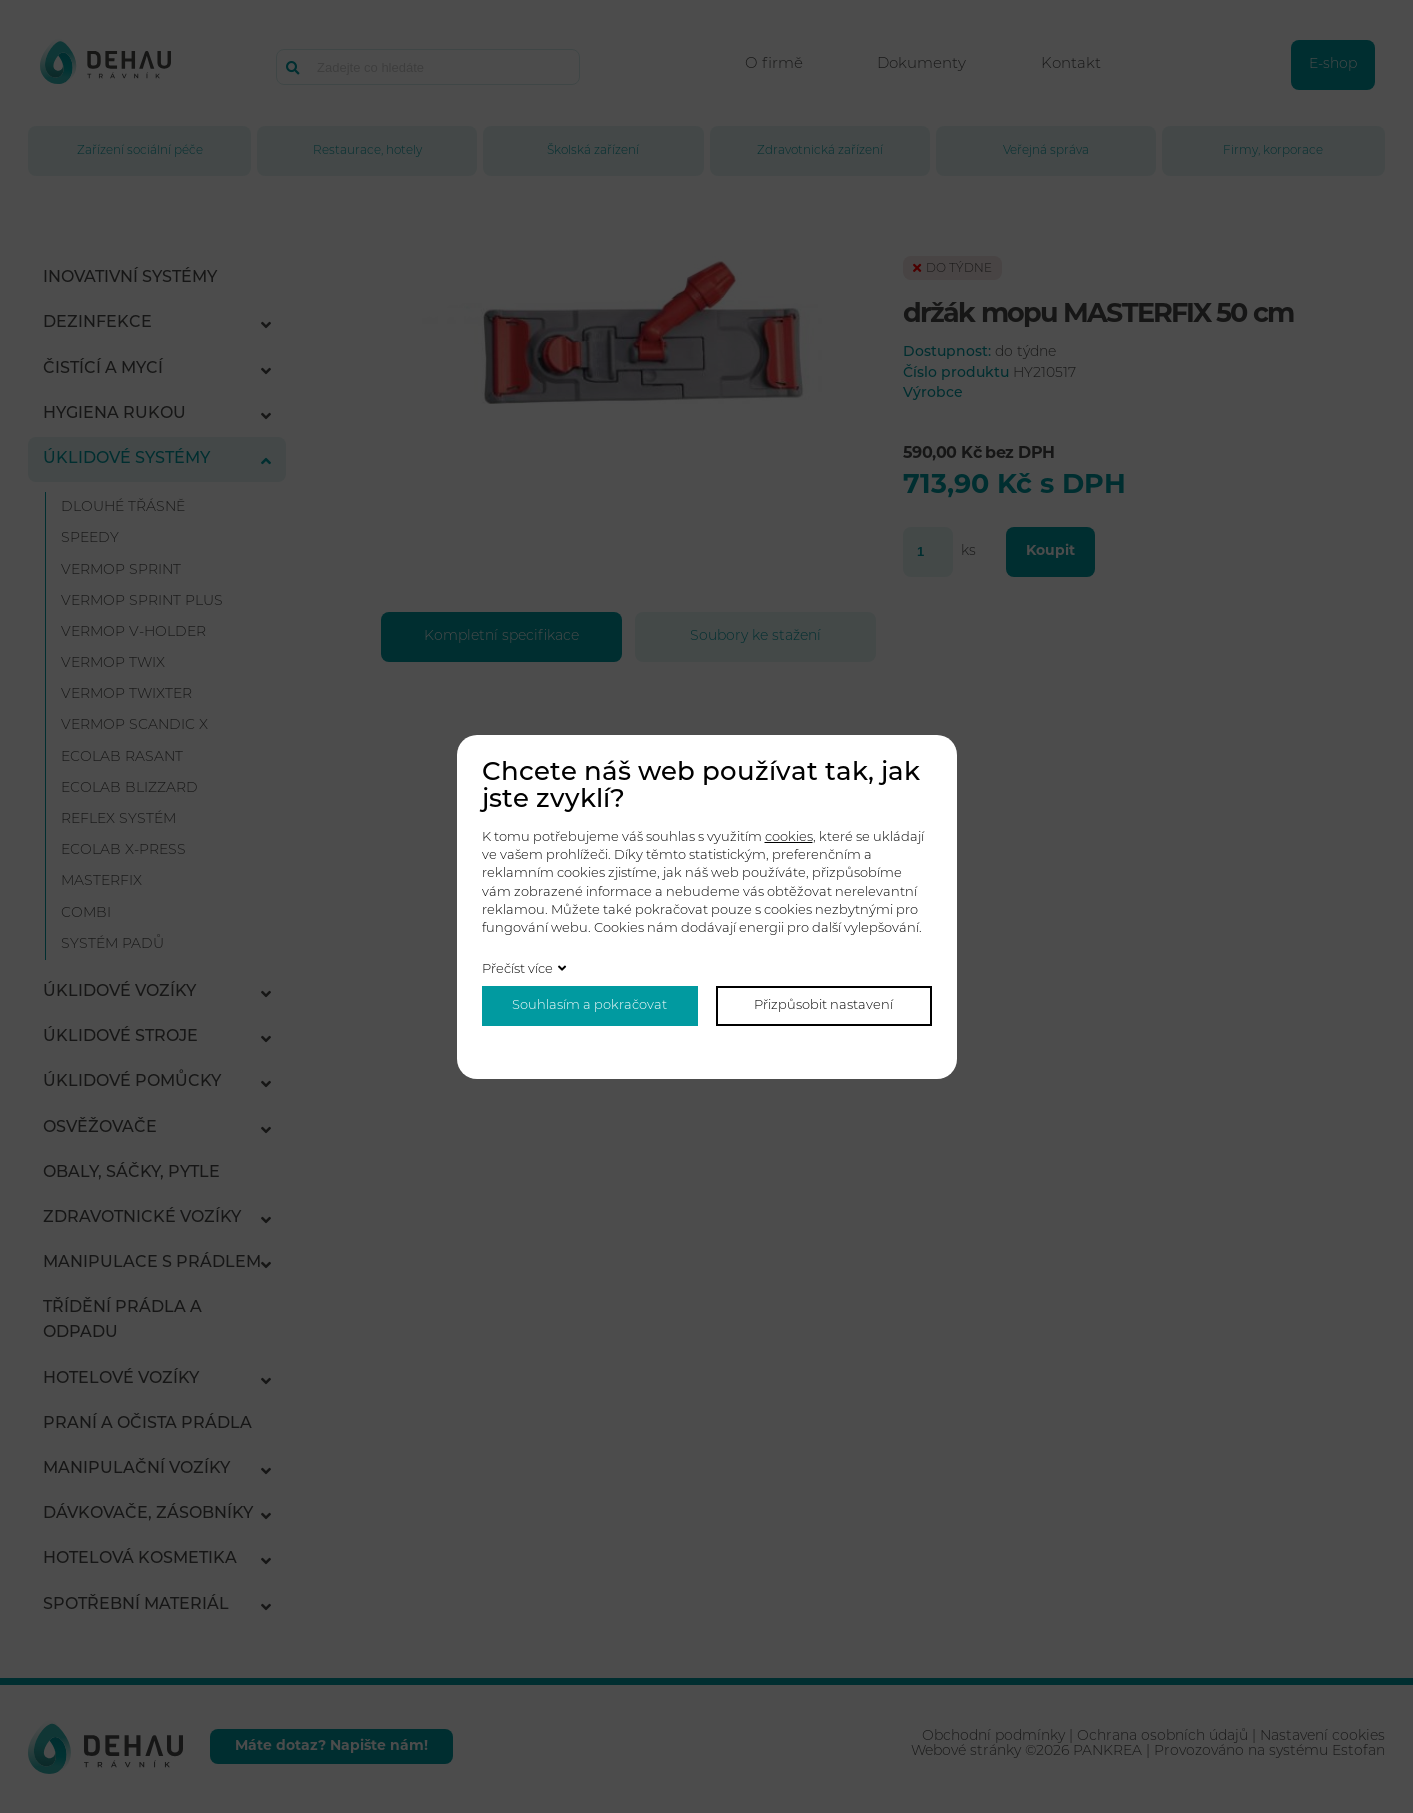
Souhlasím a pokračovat (589, 1005)
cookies (789, 837)
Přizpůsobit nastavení (823, 1005)
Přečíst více (517, 969)
